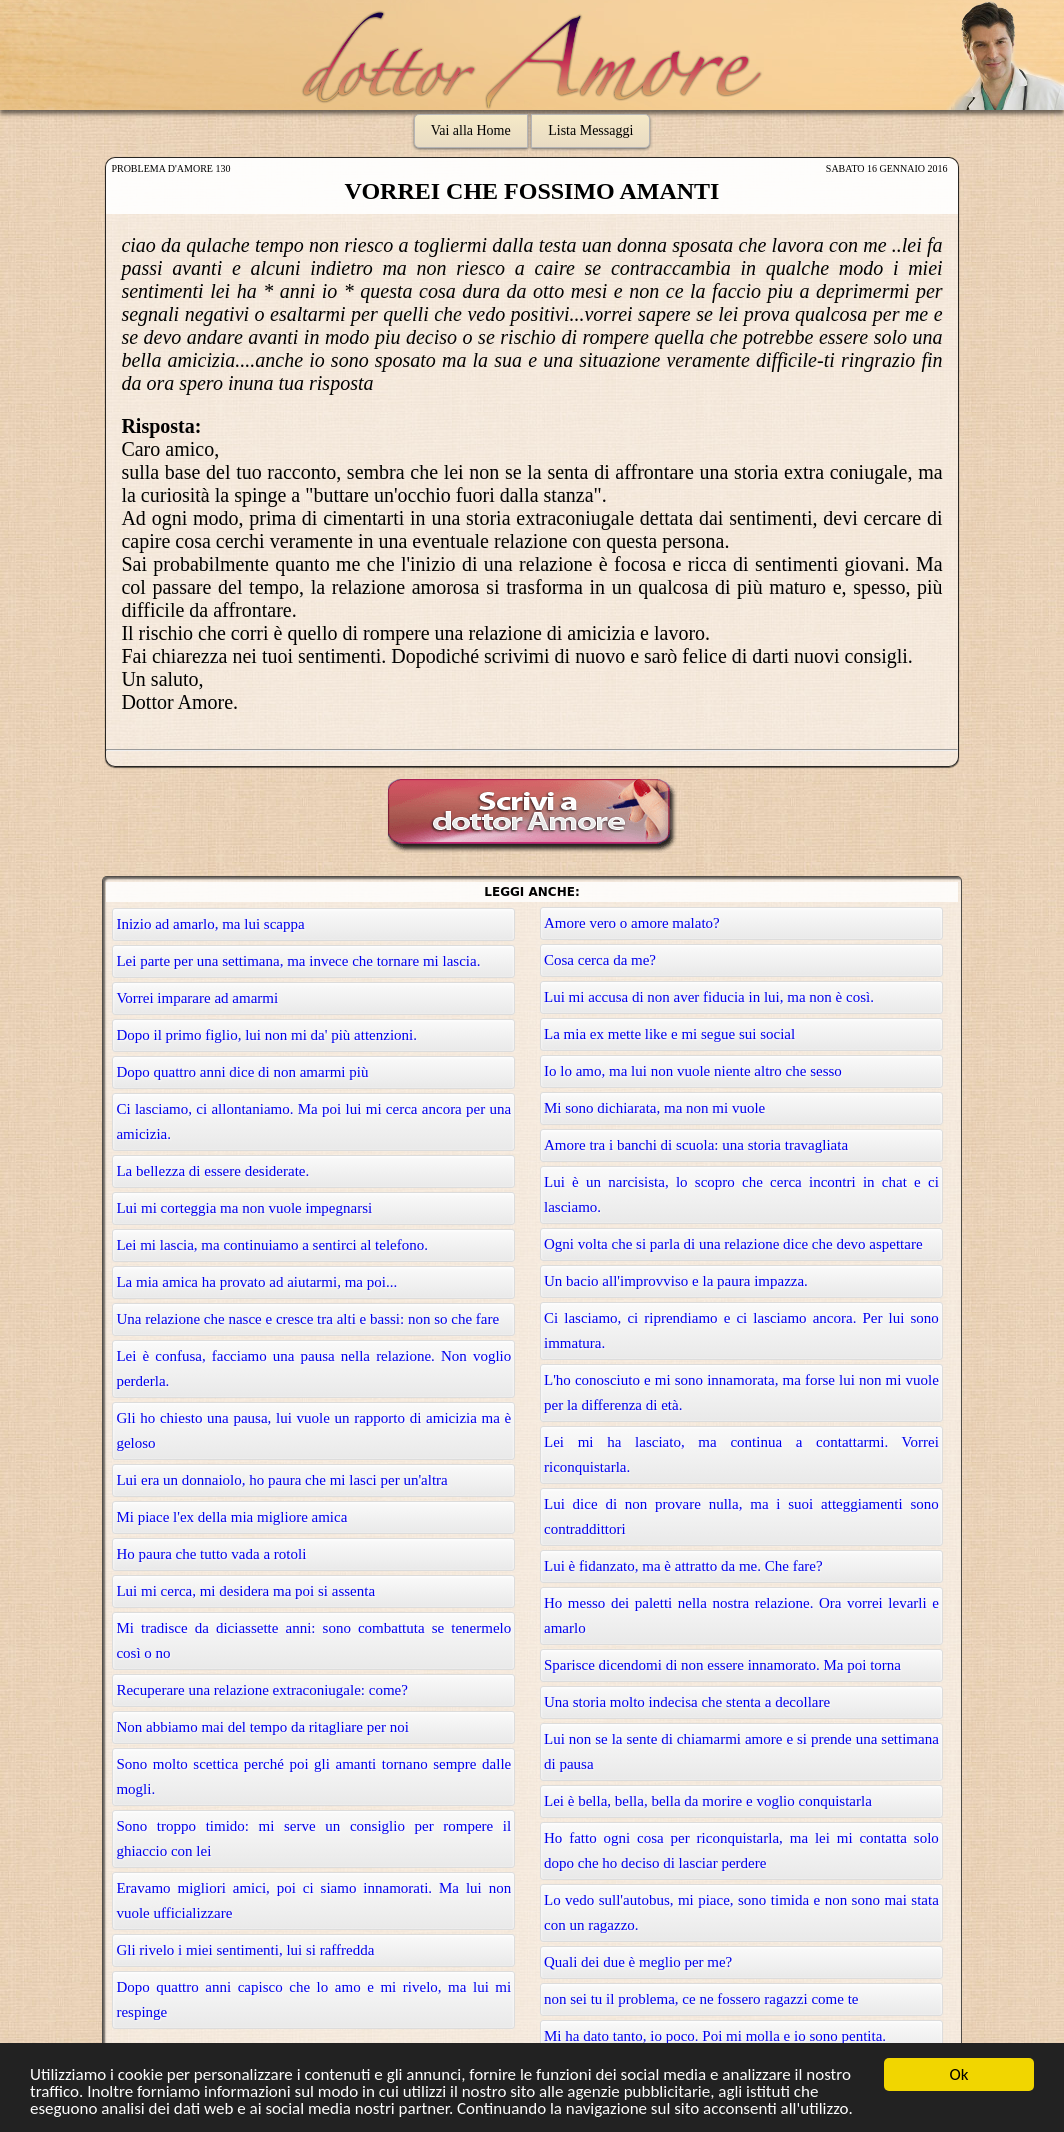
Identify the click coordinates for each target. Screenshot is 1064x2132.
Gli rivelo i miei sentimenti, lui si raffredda (245, 1950)
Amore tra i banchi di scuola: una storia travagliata (696, 1145)
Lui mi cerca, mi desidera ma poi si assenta (245, 1591)
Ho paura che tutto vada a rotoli (211, 1554)
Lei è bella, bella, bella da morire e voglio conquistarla (708, 1801)
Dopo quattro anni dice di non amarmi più (242, 1072)
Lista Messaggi (590, 130)
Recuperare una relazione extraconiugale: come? (262, 1690)
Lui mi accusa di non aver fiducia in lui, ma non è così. (709, 997)
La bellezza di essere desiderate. (212, 1171)
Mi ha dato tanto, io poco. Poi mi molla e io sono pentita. (715, 2036)
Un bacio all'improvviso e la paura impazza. (676, 1281)
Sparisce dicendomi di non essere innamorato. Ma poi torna (722, 1665)
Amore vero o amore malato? (632, 923)
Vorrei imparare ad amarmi (197, 998)
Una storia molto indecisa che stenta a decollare (687, 1702)
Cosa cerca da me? (600, 960)
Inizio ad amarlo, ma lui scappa (210, 924)
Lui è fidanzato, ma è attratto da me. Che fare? (683, 1566)
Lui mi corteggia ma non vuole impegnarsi (244, 1208)
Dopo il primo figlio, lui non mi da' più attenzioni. (266, 1035)
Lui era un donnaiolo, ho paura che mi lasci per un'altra (281, 1480)
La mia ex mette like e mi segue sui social (669, 1034)
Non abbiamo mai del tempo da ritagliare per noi (262, 1727)
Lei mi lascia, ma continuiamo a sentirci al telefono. (272, 1245)
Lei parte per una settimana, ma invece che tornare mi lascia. (298, 961)
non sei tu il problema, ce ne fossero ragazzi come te (701, 1999)
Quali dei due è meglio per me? (638, 1962)
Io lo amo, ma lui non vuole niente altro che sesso (693, 1071)
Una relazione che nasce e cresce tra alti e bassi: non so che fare (307, 1319)
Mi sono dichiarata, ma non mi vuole (654, 1108)
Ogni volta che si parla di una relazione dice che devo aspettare (733, 1244)
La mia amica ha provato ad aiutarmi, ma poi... (256, 1282)
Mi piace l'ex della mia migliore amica (231, 1517)
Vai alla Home (471, 130)
